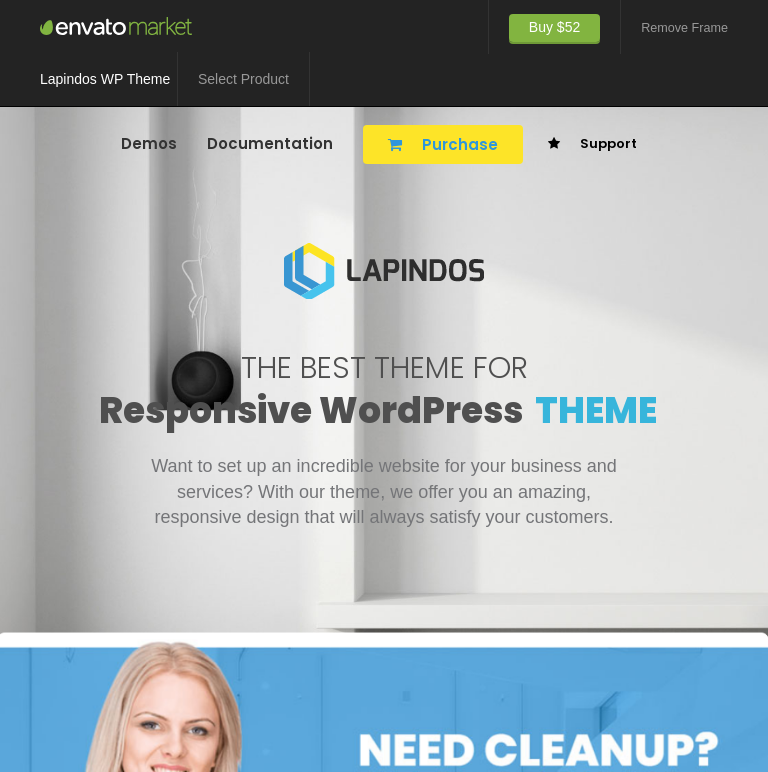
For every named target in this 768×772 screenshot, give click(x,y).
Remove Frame (684, 28)
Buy (554, 27)
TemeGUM (120, 26)
